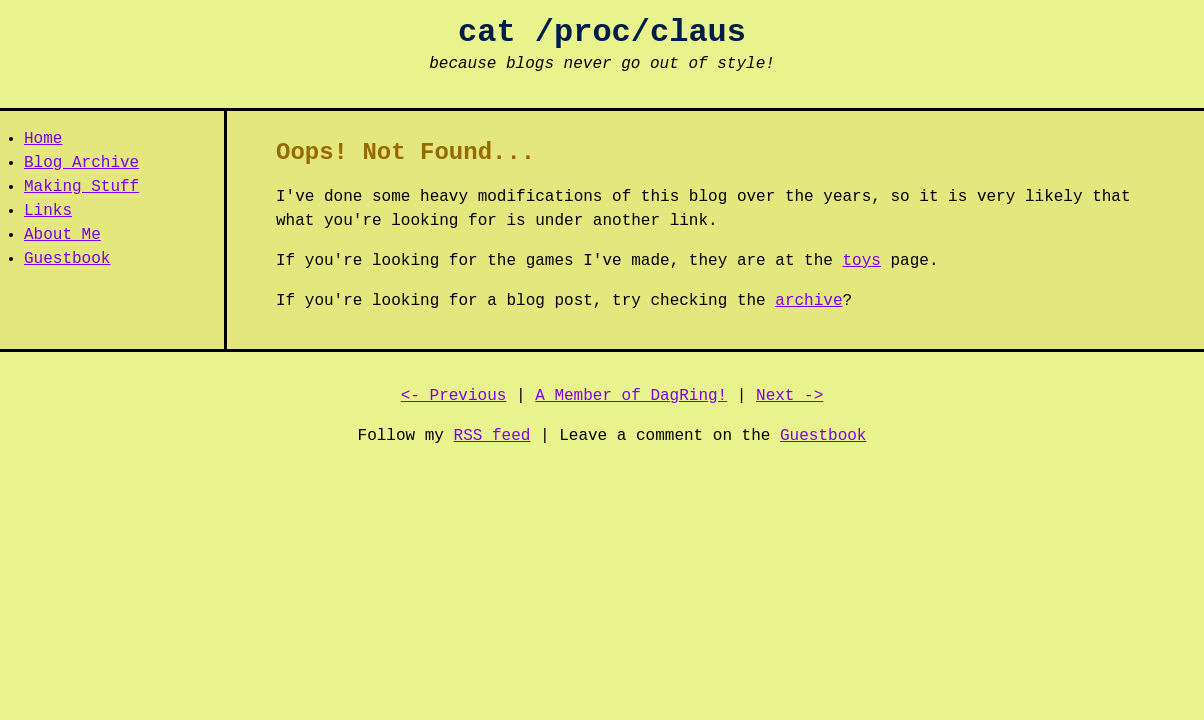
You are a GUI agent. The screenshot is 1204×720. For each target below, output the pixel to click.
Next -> (789, 396)
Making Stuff (81, 187)
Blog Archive (81, 163)
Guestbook (67, 259)
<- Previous (454, 396)
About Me (62, 235)
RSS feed (492, 436)
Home (43, 139)
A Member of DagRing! (631, 396)
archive (808, 301)
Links (48, 211)
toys (862, 261)
